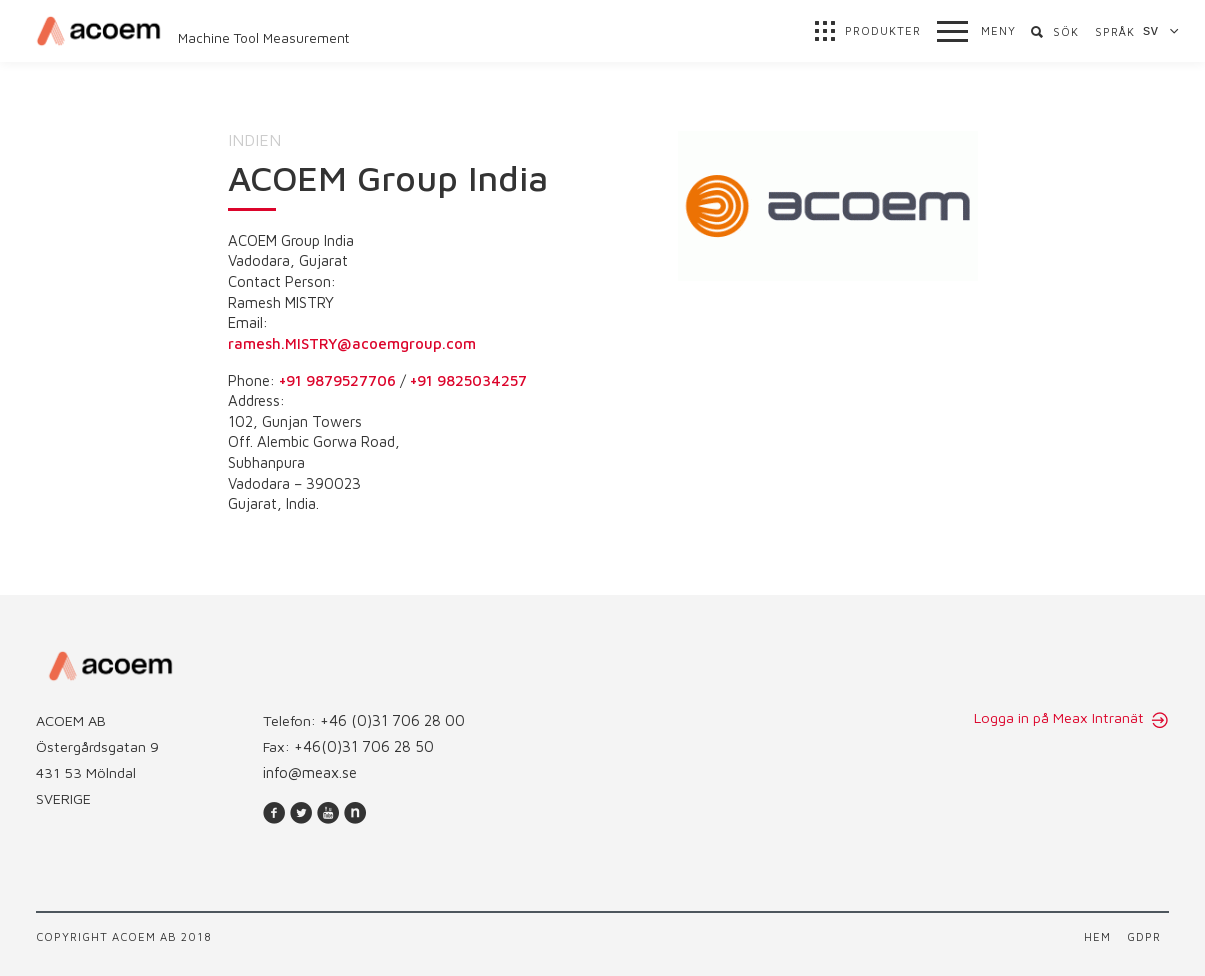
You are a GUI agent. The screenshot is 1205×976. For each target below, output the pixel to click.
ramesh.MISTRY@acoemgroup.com (352, 343)
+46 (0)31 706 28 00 (392, 720)
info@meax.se (310, 772)
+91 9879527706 (337, 380)
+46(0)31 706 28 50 (364, 746)
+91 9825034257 (468, 380)
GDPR (1144, 936)
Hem (1097, 936)
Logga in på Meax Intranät (1061, 717)
